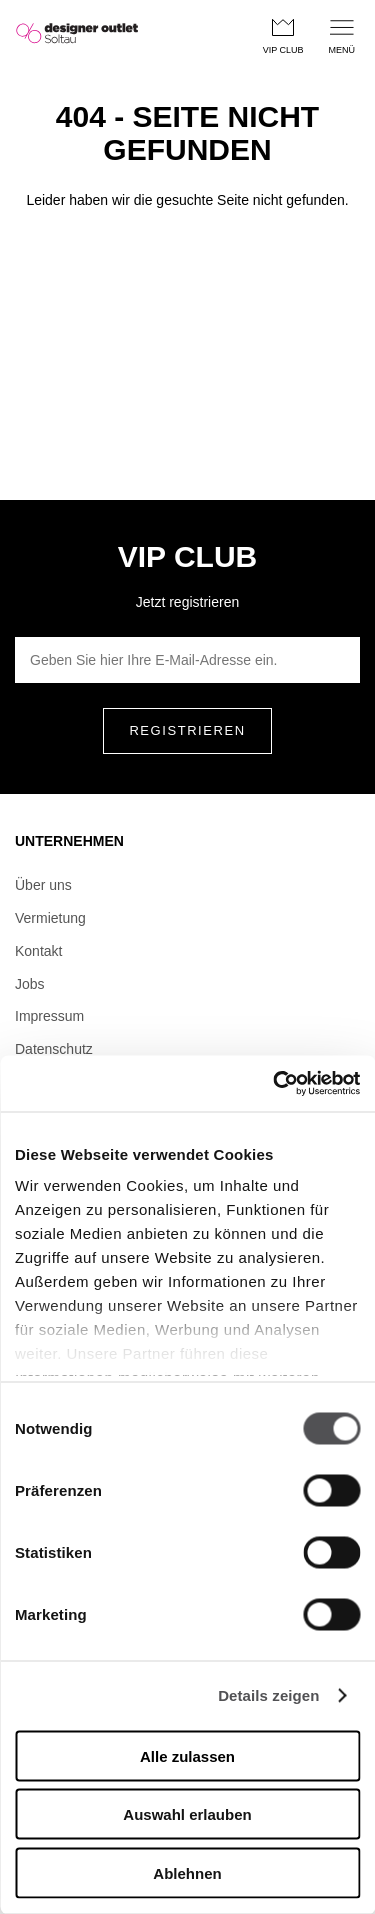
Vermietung (50, 918)
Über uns (43, 885)
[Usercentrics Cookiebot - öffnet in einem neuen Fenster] (273, 1084)
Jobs (30, 984)
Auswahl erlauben (187, 1814)
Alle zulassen (187, 1755)
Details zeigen (268, 1695)
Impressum (49, 1016)
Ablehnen (187, 1872)
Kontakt (38, 951)
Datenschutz (54, 1049)
